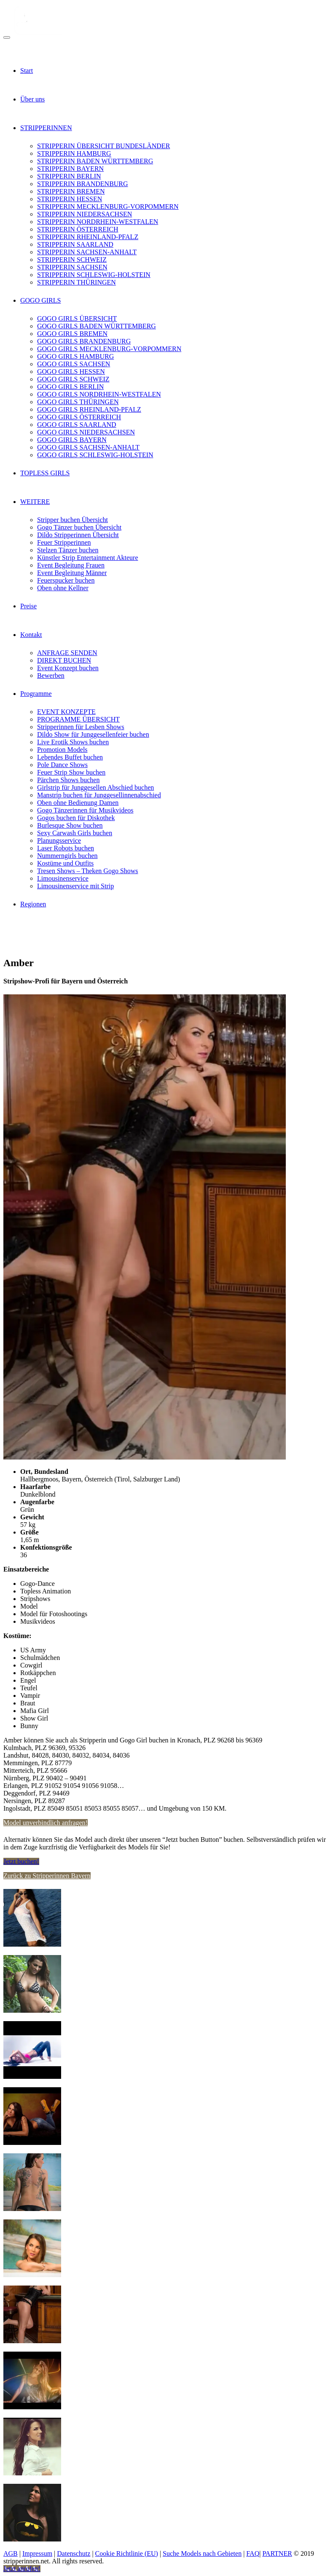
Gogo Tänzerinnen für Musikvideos (85, 810)
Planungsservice (59, 840)
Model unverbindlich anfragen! (45, 1822)
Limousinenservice (63, 878)
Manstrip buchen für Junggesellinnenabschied (99, 795)
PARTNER (277, 2553)
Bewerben (50, 675)
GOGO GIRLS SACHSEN (73, 364)
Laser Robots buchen (65, 848)
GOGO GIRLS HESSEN (71, 371)
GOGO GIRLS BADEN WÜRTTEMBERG (96, 326)
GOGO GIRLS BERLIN (70, 386)
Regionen (33, 904)
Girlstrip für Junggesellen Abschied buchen (95, 787)
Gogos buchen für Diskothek (76, 817)
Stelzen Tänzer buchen (67, 550)
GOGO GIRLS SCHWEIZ (73, 379)
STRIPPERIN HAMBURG (74, 153)
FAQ (252, 2553)
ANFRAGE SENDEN (67, 652)
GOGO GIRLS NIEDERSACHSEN (86, 432)
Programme (36, 693)
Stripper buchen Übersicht (72, 519)
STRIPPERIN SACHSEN (72, 267)
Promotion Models (62, 749)
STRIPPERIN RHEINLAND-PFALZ (87, 236)
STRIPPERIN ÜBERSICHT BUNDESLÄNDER (103, 145)
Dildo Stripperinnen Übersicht (78, 534)
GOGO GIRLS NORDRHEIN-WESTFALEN (99, 394)
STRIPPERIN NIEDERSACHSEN (84, 214)
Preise (28, 606)
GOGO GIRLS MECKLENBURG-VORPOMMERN (109, 348)
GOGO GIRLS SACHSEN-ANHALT (88, 447)
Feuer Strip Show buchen (71, 772)
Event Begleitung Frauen (71, 565)
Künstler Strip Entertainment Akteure (87, 557)
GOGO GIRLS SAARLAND (76, 424)
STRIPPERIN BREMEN (71, 191)
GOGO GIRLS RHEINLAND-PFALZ (89, 409)
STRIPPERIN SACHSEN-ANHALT (87, 252)
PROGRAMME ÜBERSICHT (78, 719)
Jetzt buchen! (21, 1861)
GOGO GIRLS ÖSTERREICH (79, 417)
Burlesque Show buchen (70, 825)
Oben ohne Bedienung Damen (77, 802)
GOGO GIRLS (40, 300)
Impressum (37, 2553)
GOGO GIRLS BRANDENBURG (84, 341)
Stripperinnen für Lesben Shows (80, 726)
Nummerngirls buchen (67, 855)
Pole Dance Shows (62, 764)
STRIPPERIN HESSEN (69, 198)
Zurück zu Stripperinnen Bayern (47, 1875)
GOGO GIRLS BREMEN (72, 333)
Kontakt (31, 634)
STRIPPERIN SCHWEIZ (72, 259)
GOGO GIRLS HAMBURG (75, 356)
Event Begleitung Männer (72, 572)
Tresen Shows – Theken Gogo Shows (87, 870)
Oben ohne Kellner (63, 587)
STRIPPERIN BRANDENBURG (82, 183)
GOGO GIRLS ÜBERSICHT (77, 318)
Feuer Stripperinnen (64, 542)
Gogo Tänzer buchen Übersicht (79, 527)
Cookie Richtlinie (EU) (126, 2553)
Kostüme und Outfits (65, 863)
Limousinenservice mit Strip (75, 886)
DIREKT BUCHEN (64, 660)
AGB (10, 2553)
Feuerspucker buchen (65, 580)
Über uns (32, 99)
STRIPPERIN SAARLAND (75, 244)
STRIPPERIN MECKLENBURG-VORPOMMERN (108, 206)
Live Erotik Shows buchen (73, 742)
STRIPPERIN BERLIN (69, 176)
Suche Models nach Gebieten (202, 2553)
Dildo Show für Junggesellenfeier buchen (93, 734)
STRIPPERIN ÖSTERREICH (77, 229)
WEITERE (35, 501)
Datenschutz (73, 2553)
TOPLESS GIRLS (45, 473)
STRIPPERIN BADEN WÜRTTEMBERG (95, 161)
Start (26, 70)
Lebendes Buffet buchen (70, 757)
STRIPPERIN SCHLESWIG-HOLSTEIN (93, 274)
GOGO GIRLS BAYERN (72, 439)
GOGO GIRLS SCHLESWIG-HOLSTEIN (95, 454)
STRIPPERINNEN (46, 127)
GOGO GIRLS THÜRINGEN (77, 401)
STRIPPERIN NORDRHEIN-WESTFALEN (97, 221)
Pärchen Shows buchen (68, 779)
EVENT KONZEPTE (66, 711)
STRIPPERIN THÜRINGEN (76, 282)
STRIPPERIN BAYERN (70, 168)
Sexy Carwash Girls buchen (74, 832)
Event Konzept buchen (68, 667)
